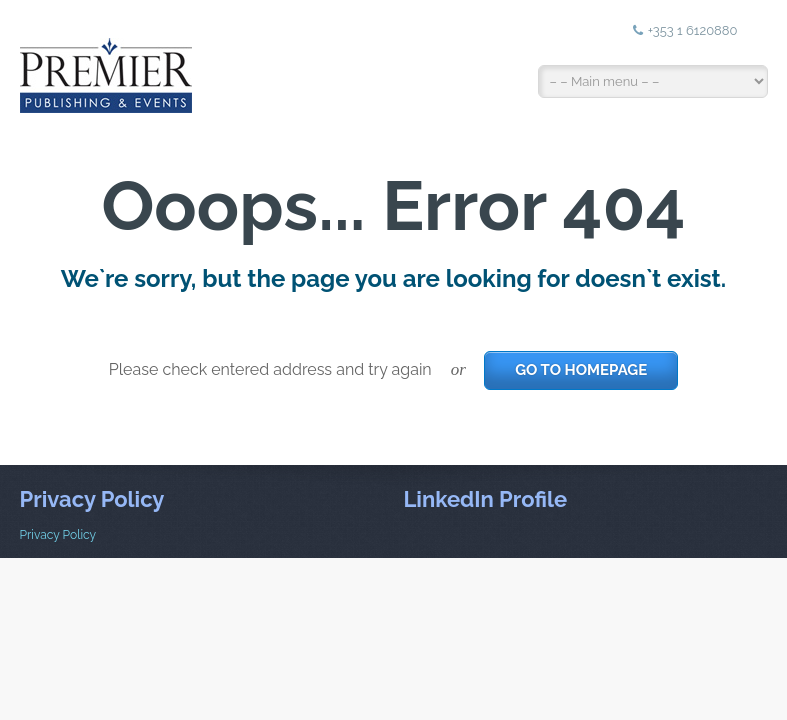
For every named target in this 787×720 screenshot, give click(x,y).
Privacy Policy (58, 535)
